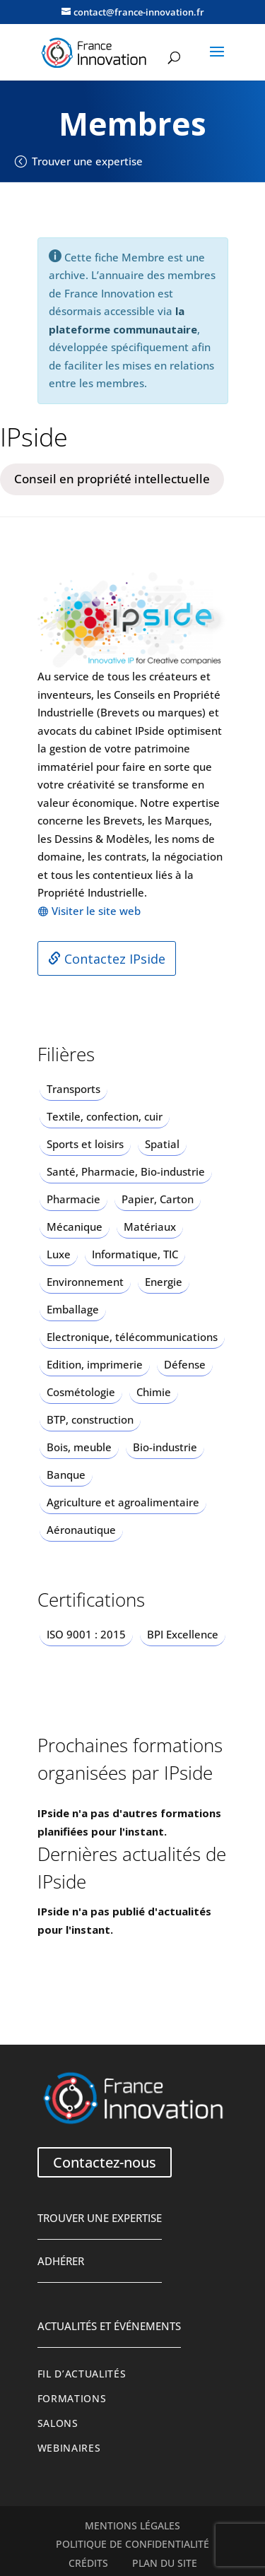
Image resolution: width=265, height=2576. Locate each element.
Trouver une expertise (87, 161)
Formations (72, 2398)
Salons (57, 2423)
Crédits (88, 2563)
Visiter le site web (96, 911)
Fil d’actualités (81, 2374)
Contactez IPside (106, 958)
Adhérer (60, 2261)
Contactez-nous (104, 2162)
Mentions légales (132, 2525)
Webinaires (69, 2448)
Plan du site (164, 2563)
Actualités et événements (109, 2326)
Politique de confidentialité (132, 2544)
